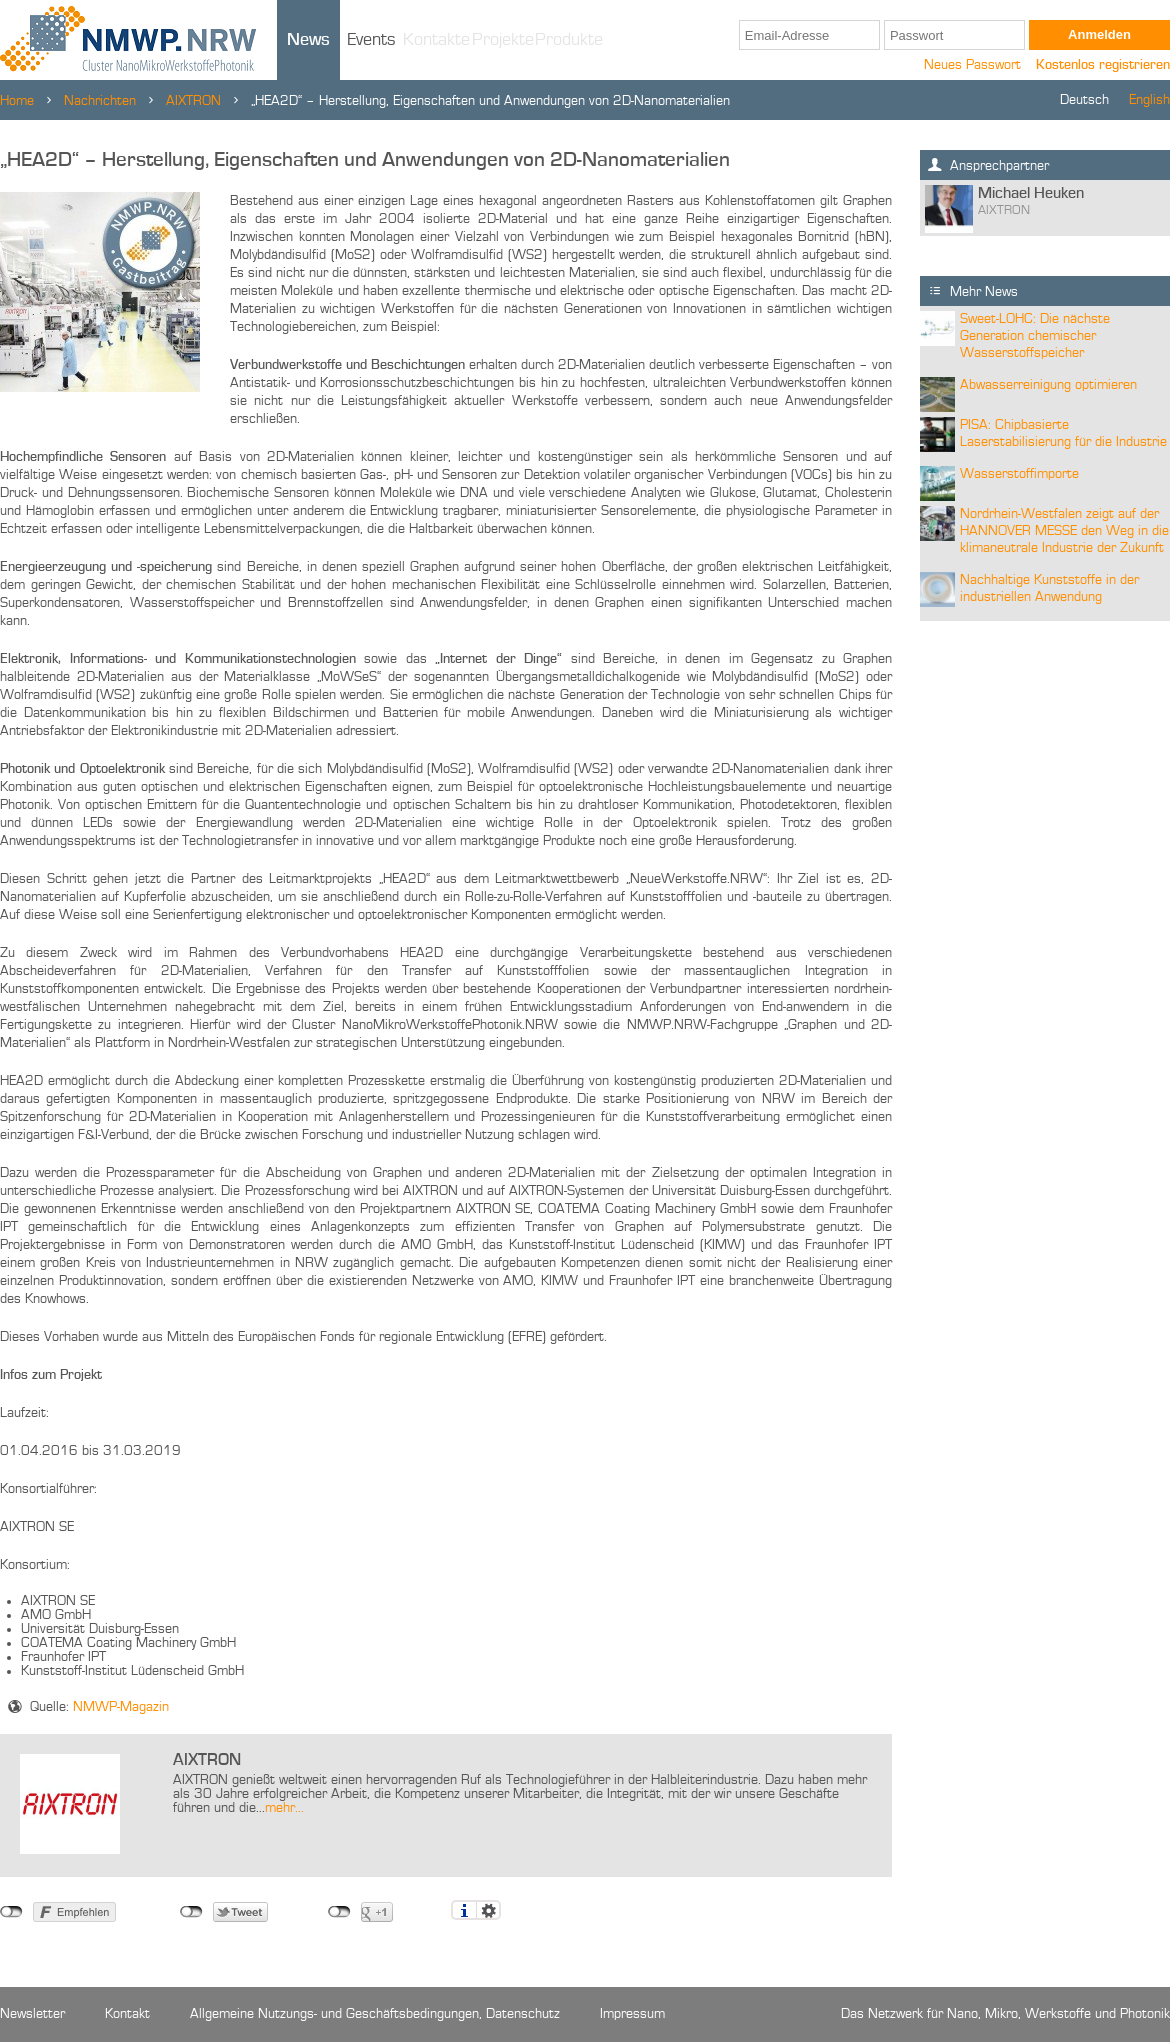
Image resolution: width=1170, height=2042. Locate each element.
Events (371, 40)
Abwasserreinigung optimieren (1048, 385)
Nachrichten (100, 101)
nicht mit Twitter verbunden (191, 1912)
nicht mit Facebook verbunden (11, 1912)
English (1149, 100)
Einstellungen (488, 1910)
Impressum (632, 2014)
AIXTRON (193, 101)
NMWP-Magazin (121, 1707)
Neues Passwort (972, 65)
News (308, 40)
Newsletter (32, 2014)
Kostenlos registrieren (1103, 65)
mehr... (284, 1808)
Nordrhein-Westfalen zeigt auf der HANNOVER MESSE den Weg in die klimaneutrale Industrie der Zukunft (1064, 531)
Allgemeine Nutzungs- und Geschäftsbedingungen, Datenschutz (375, 2014)
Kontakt (127, 2014)
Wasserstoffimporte (1019, 474)
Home (17, 101)
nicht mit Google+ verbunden (339, 1912)
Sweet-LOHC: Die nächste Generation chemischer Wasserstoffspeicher (1035, 336)
